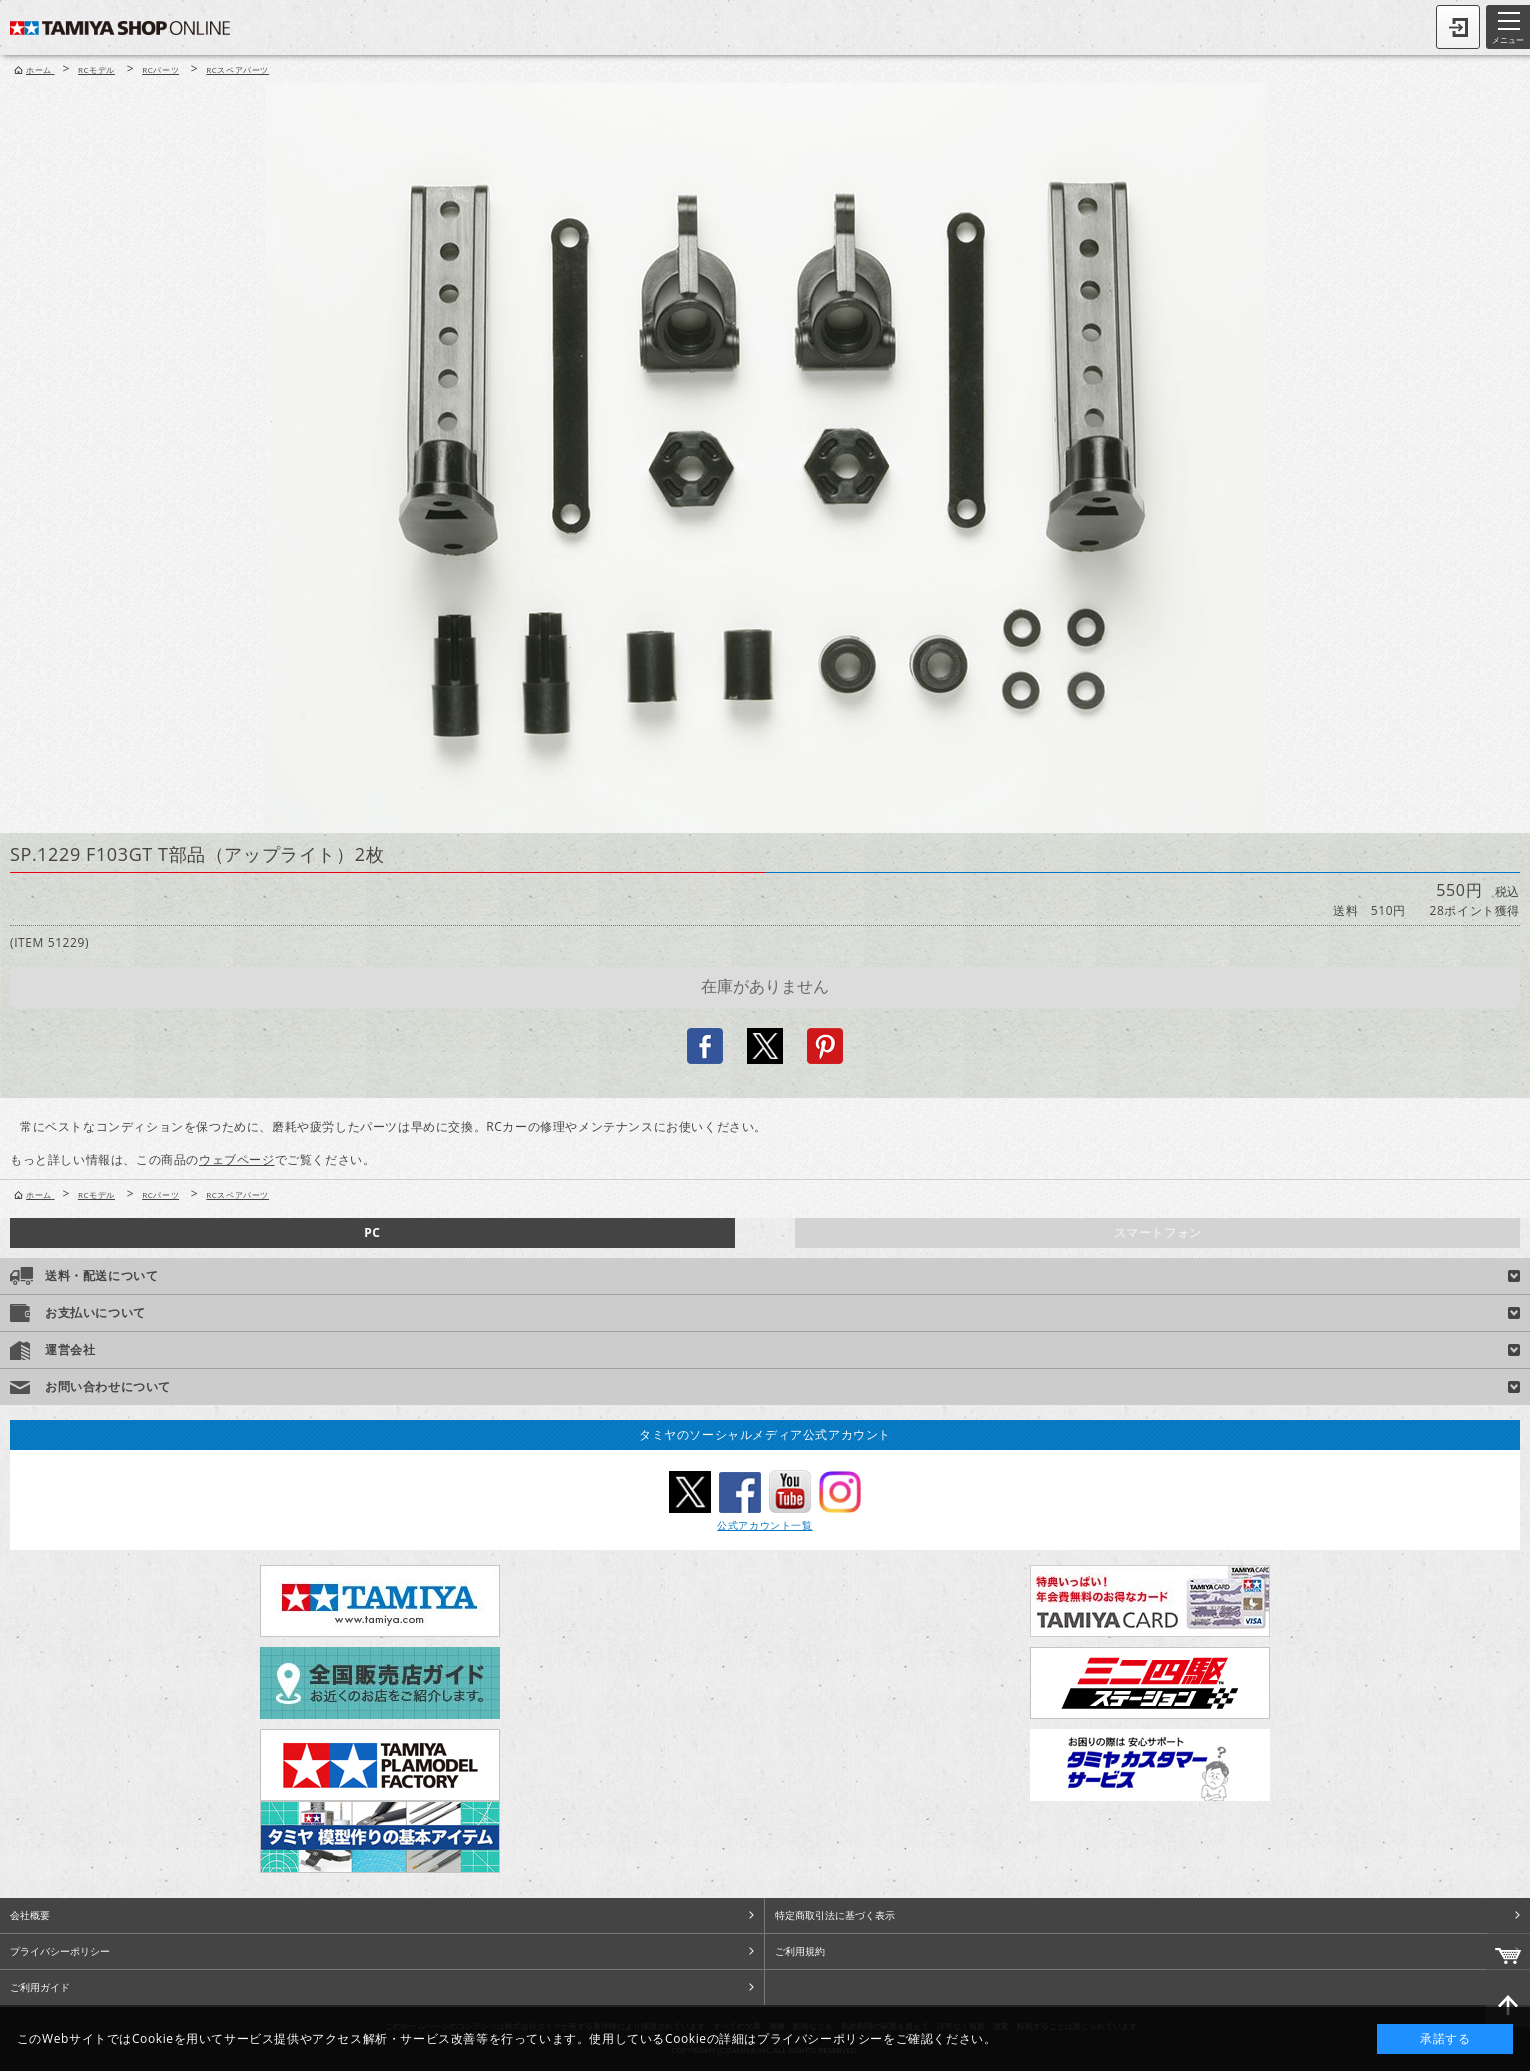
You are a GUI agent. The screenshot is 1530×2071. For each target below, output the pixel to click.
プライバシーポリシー (60, 1951)
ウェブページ (237, 1159)
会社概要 (30, 1915)
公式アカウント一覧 (764, 1525)
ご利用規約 (800, 1951)
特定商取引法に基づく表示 (835, 1915)
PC (372, 1232)
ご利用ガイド (40, 1987)
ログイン (1458, 27)
